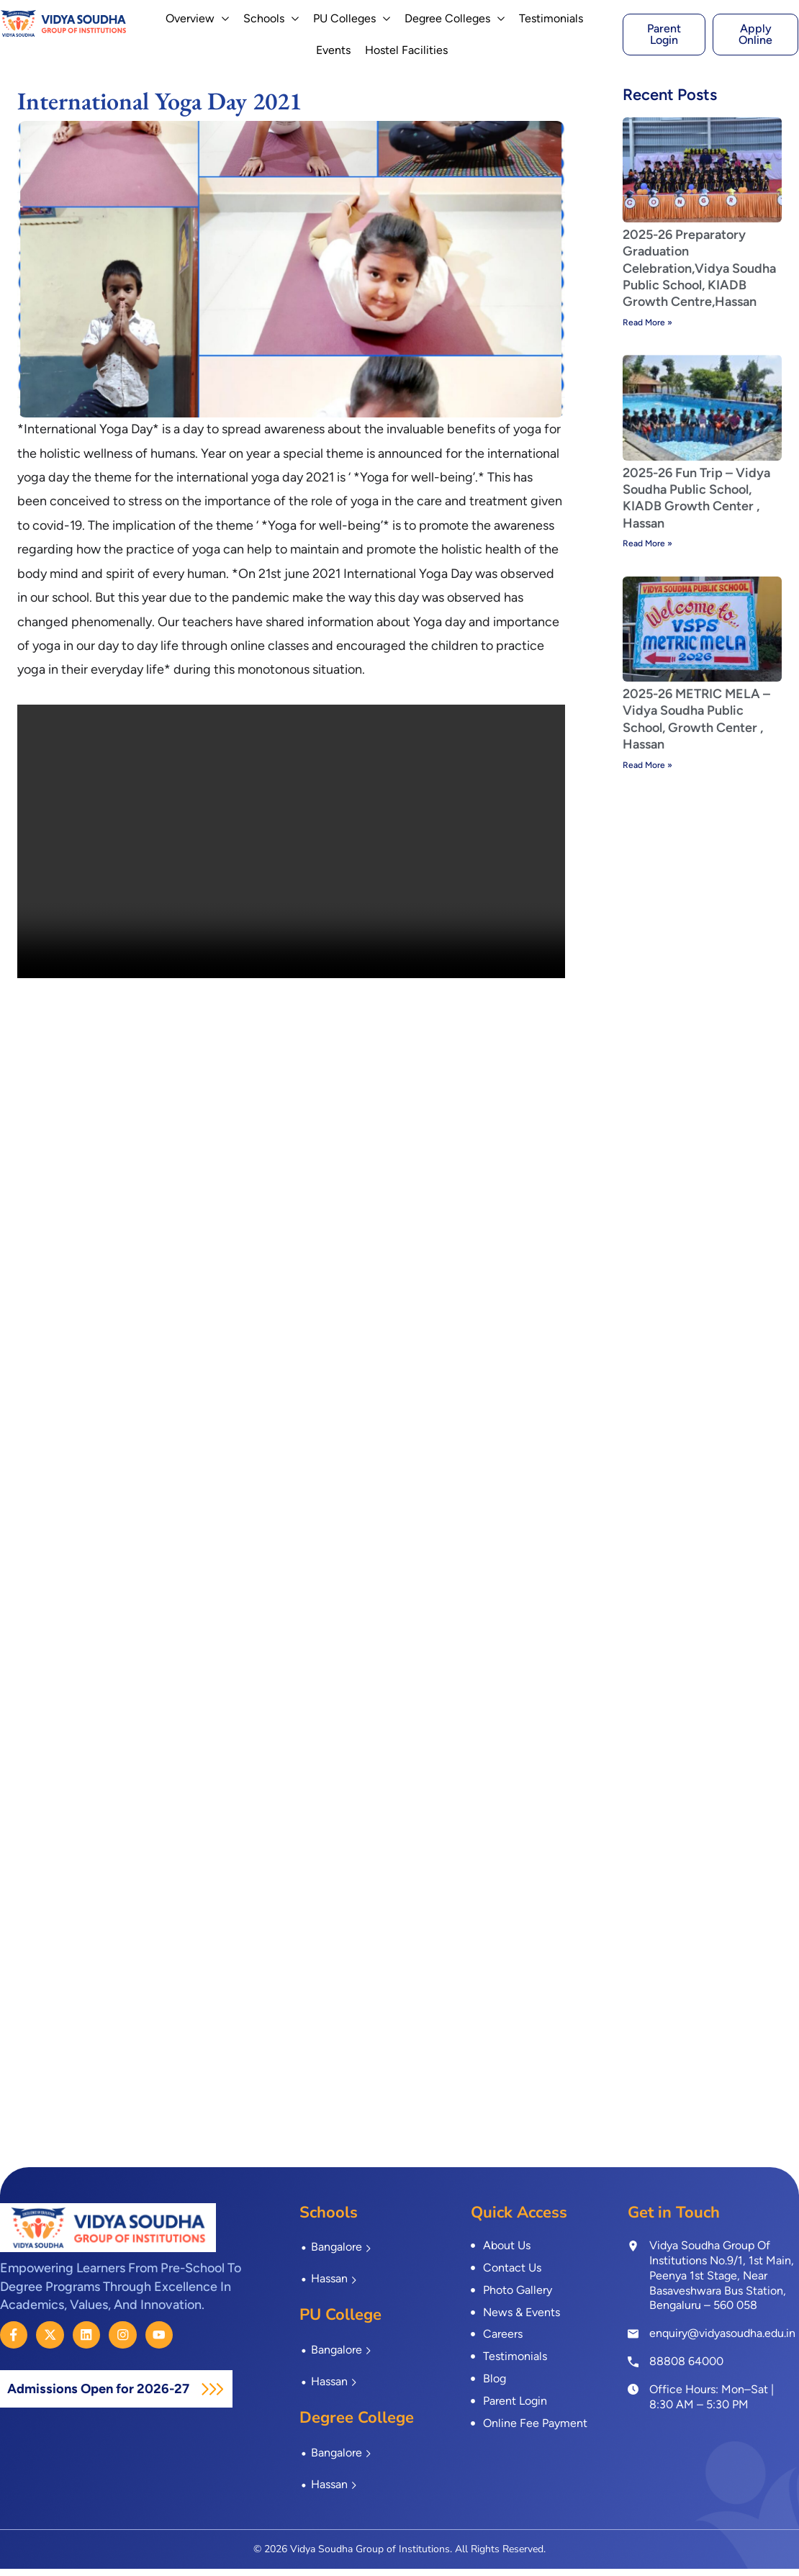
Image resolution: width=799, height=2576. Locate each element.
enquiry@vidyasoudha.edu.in (722, 2340)
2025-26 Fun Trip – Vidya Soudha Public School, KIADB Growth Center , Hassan (696, 505)
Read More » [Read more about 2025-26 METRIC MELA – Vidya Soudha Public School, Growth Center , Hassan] (647, 772)
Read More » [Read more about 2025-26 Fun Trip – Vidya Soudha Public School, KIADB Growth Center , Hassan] (647, 551)
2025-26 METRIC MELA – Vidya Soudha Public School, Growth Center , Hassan (696, 726)
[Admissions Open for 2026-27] (231, 2396)
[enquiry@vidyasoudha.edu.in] (633, 2341)
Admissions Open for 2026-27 (108, 2396)
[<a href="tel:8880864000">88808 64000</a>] (633, 2368)
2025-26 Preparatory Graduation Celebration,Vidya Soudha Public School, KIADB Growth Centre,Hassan (699, 275)
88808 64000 (686, 2368)
